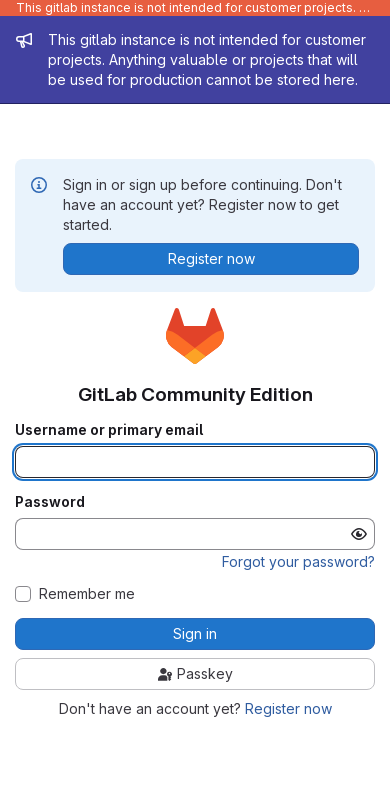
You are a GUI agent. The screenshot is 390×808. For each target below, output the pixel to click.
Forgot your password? (298, 561)
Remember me (87, 594)
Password (50, 502)
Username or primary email (109, 430)
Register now (288, 708)
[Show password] (359, 534)
